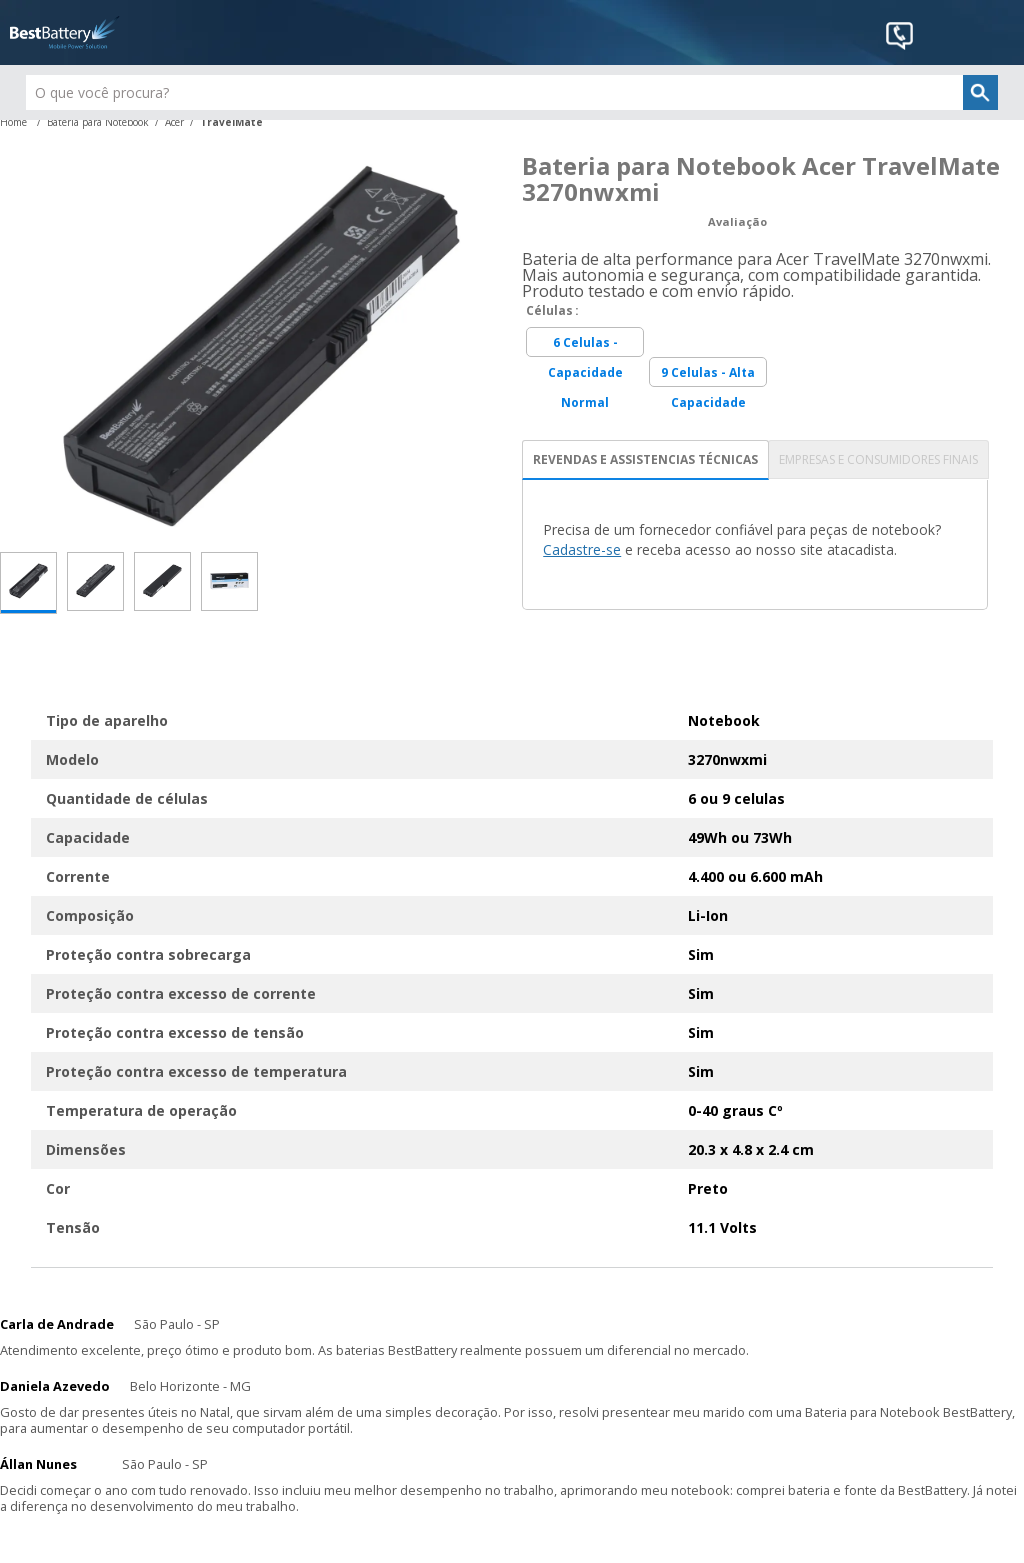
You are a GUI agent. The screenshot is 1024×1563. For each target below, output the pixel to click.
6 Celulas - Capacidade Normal (585, 345)
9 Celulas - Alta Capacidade (708, 375)
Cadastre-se (582, 549)
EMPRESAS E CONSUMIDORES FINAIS (878, 459)
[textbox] (512, 92)
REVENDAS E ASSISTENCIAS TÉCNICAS (645, 459)
